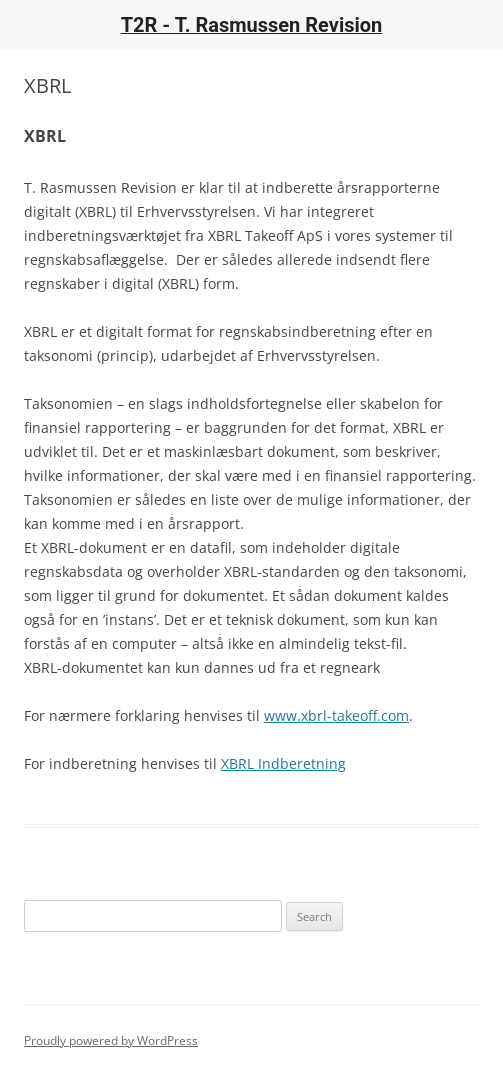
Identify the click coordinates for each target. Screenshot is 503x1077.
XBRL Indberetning (283, 763)
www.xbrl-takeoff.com (336, 715)
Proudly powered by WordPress (111, 1040)
